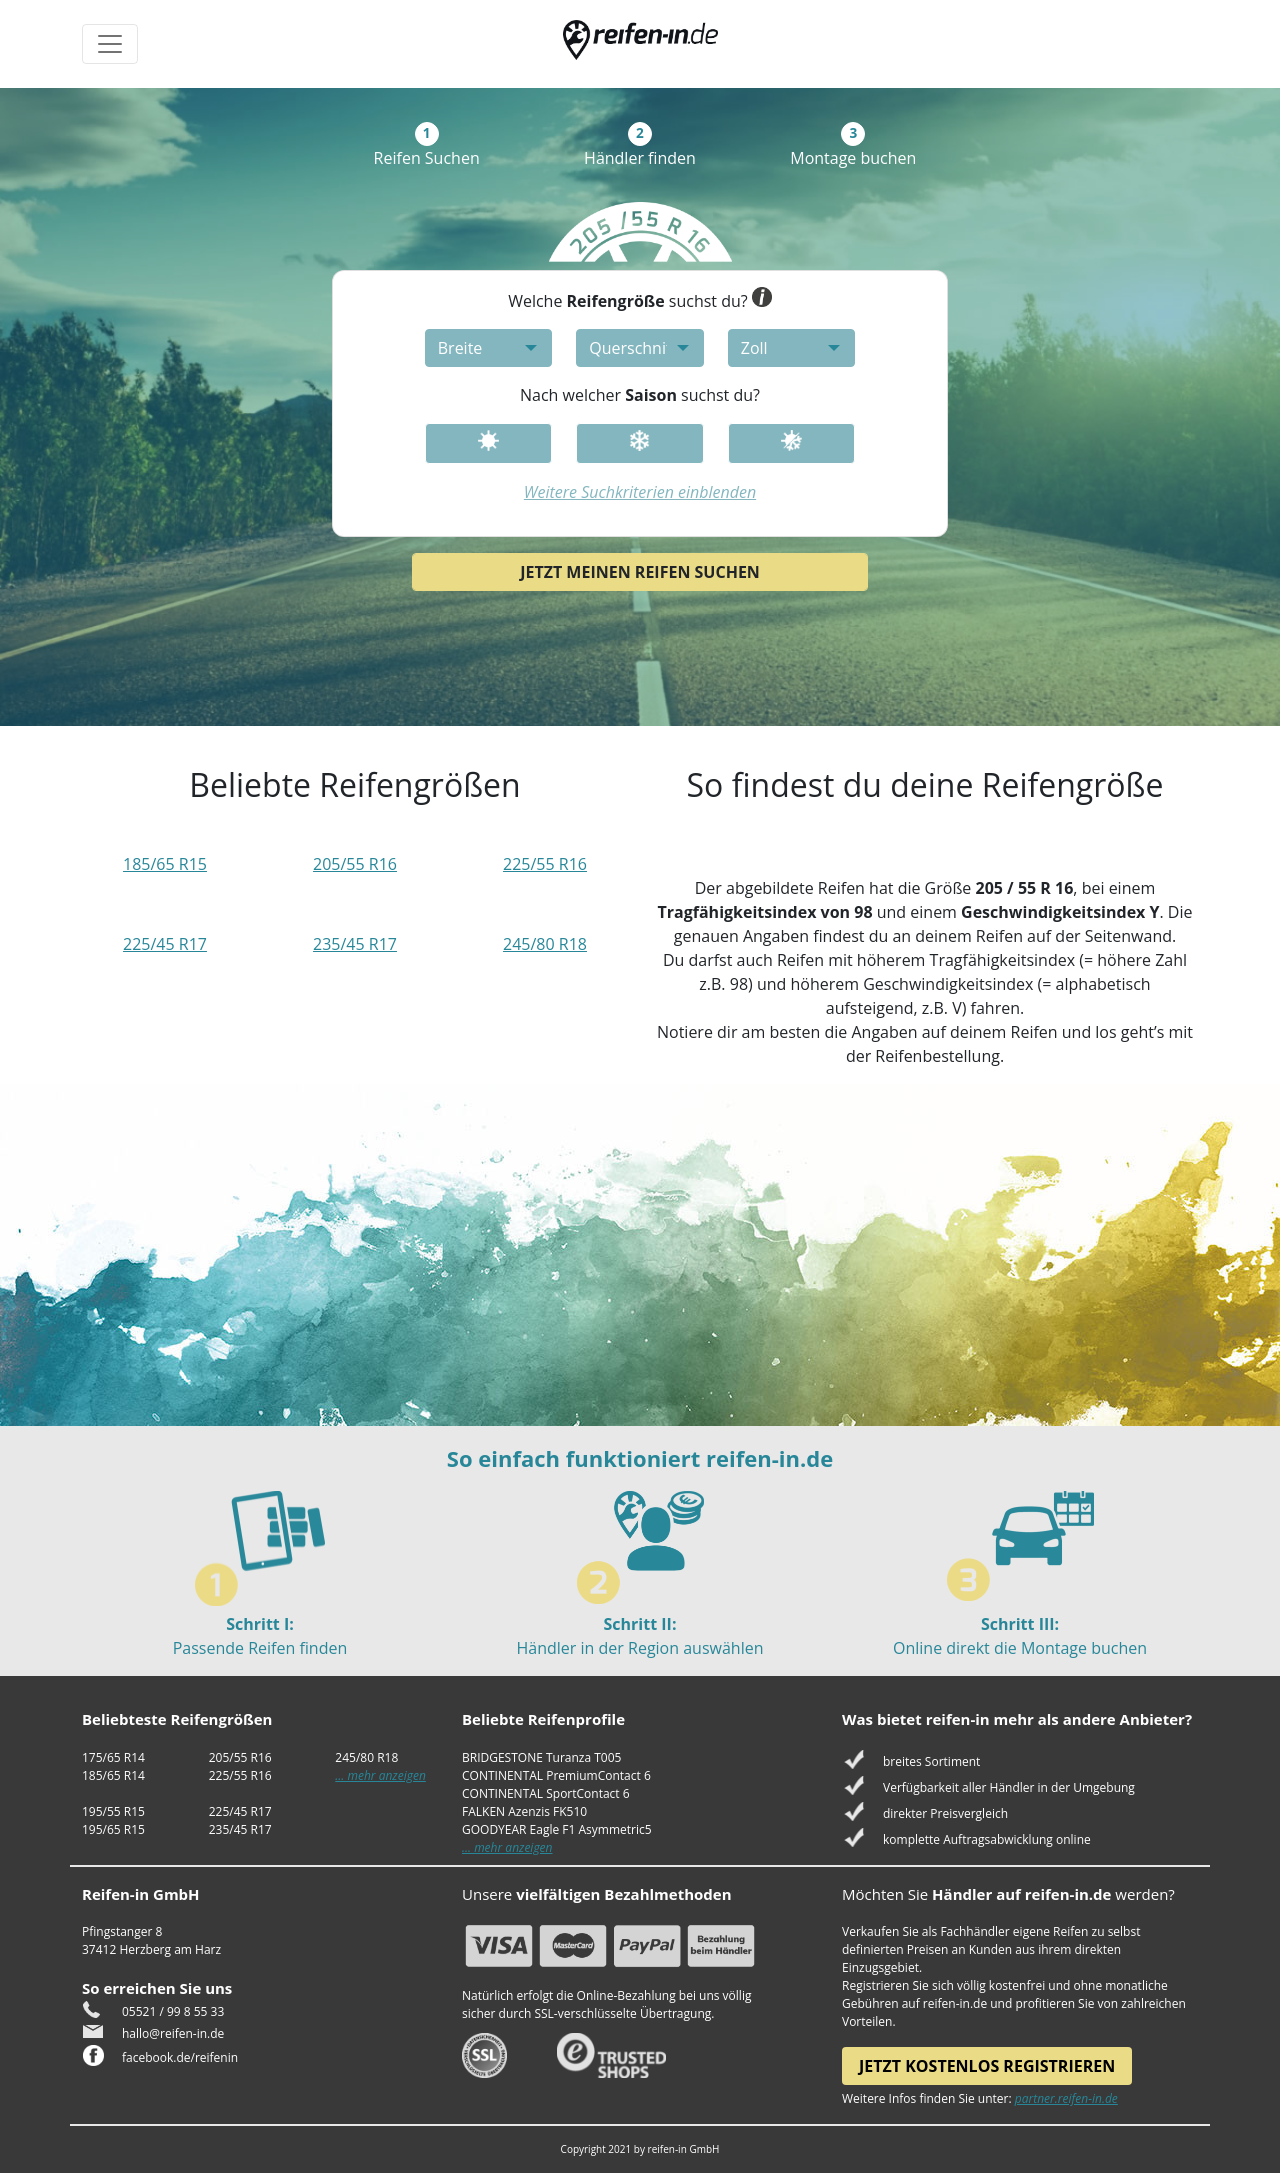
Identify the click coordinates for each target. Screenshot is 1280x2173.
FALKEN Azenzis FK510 (524, 1811)
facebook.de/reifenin (180, 2057)
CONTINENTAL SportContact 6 (546, 1793)
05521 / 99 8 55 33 (173, 2011)
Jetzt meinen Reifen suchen (640, 572)
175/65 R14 (113, 1757)
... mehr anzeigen (380, 1775)
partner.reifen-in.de (1066, 2098)
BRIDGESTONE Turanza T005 (541, 1757)
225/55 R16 (545, 864)
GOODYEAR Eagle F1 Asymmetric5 (557, 1829)
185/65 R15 (165, 864)
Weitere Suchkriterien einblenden (640, 492)
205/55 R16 (355, 864)
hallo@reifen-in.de (173, 2033)
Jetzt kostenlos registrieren (987, 2066)
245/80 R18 (545, 944)
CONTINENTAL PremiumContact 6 (556, 1775)
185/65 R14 (113, 1775)
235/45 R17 (355, 944)
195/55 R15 (113, 1811)
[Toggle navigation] (110, 44)
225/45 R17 (165, 944)
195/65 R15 (113, 1829)
